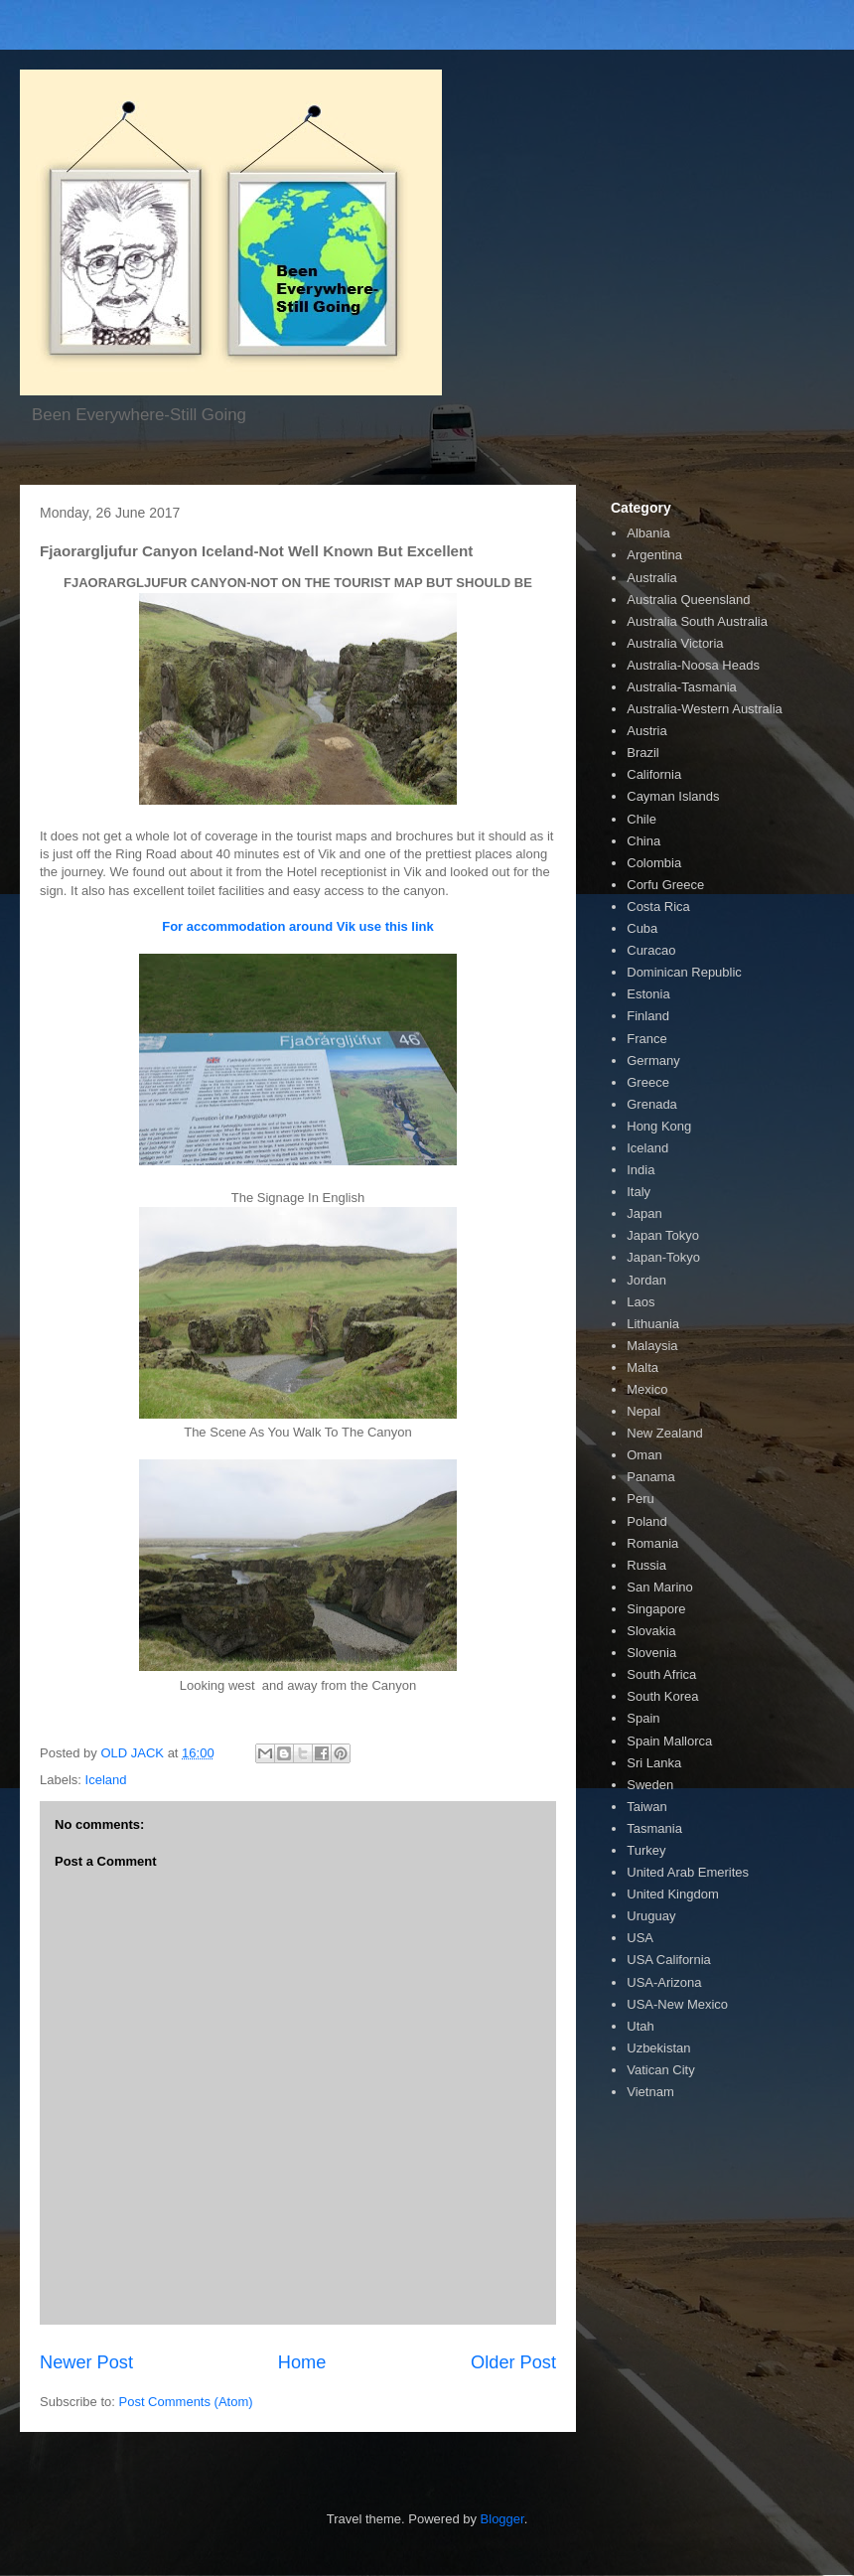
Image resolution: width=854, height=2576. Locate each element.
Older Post (513, 2362)
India (640, 1169)
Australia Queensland (688, 599)
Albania (648, 533)
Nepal (643, 1411)
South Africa (661, 1674)
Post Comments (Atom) (186, 2401)
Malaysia (652, 1345)
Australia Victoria (675, 643)
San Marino (659, 1587)
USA (640, 1937)
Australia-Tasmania (682, 687)
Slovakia (651, 1630)
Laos (640, 1301)
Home (302, 2362)
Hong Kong (659, 1126)
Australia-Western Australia (705, 708)
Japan (644, 1213)
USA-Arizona (664, 1982)
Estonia (648, 993)
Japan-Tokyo (663, 1257)
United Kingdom (673, 1894)
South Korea (662, 1696)
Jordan (646, 1280)
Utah (640, 2026)
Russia (646, 1565)
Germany (653, 1060)
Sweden (650, 1784)
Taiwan (646, 1806)
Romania (652, 1543)
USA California (669, 1959)
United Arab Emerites (688, 1872)
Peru (640, 1498)
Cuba (642, 928)
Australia (652, 577)
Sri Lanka (654, 1762)
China (643, 840)
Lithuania (653, 1323)
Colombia (654, 862)
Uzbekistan (658, 2048)
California (654, 774)
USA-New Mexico (677, 2004)
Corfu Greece (665, 884)
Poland (646, 1521)
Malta (642, 1367)
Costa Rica (658, 906)
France (646, 1038)
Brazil (643, 752)
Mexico (647, 1389)
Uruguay (651, 1915)
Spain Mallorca (669, 1741)
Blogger (502, 2518)
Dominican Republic (684, 972)
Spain (643, 1718)
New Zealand (665, 1433)
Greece (648, 1082)
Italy (638, 1191)
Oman (644, 1454)
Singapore (656, 1608)
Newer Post (86, 2362)
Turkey (646, 1850)
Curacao (651, 950)
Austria (646, 730)
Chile (641, 819)
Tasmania (654, 1828)
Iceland (106, 1779)
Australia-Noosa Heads (693, 665)
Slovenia (651, 1652)
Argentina (654, 554)
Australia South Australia (697, 621)
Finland (648, 1015)
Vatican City (660, 2069)
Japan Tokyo (663, 1235)
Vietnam (650, 2091)
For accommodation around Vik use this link (298, 926)
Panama (650, 1476)
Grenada (652, 1104)
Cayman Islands (673, 796)
